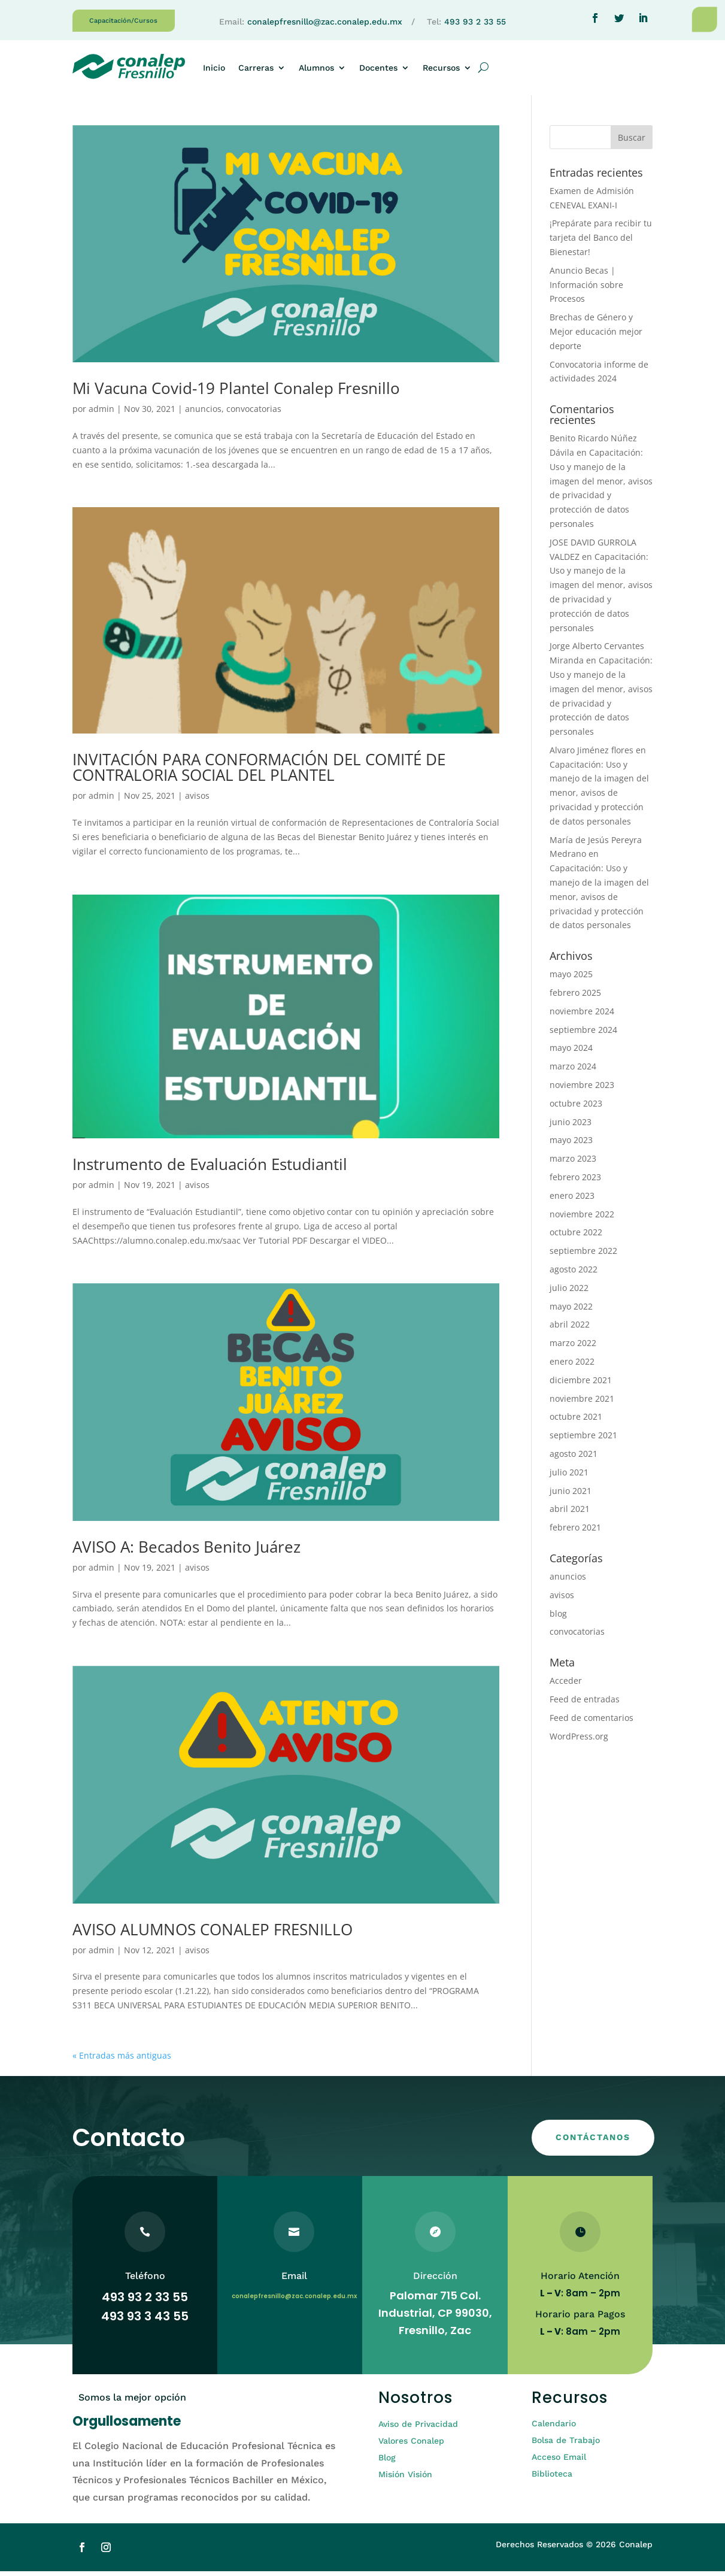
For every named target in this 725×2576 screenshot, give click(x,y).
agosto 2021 (573, 1458)
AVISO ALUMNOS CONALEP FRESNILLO (212, 1934)
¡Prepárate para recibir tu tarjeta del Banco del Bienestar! (601, 242)
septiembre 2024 (583, 1034)
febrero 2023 (575, 1181)
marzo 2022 (573, 1347)
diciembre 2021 (581, 1384)
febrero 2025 (575, 997)
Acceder (566, 1685)
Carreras (256, 67)
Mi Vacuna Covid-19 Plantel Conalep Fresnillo (236, 393)
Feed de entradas (585, 1704)
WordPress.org (579, 1741)
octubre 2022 (576, 1236)
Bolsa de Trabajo (566, 2445)
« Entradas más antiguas (121, 2060)
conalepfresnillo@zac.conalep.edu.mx (324, 21)
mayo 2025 (571, 978)
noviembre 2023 (582, 1089)
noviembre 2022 (582, 1219)
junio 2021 (570, 1495)
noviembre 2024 (582, 1016)
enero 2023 (572, 1200)
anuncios (203, 413)
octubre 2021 (576, 1421)
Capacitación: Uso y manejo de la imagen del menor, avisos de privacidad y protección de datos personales (599, 797)
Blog (387, 2462)
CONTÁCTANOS (593, 2142)
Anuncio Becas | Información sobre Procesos (586, 289)
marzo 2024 (573, 1071)
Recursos (441, 67)
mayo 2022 (571, 1311)
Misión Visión (405, 2479)
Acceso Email (559, 2461)
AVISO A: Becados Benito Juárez (186, 1551)
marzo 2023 (573, 1163)
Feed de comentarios (591, 1722)
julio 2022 (569, 1292)
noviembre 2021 (582, 1403)
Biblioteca (552, 2478)
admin (101, 413)
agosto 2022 (573, 1274)
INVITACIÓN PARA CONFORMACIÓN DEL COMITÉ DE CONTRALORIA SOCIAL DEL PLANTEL (258, 771)
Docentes (378, 67)
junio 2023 (570, 1126)
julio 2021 (569, 1477)
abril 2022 (570, 1329)
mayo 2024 (571, 1052)
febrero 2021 (575, 1532)
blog (558, 1618)
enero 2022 (572, 1366)
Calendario (554, 2428)
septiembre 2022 (583, 1255)
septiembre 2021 (583, 1439)
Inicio (214, 67)
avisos (197, 800)
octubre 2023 (576, 1108)
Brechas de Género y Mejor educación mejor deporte (596, 336)
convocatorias (253, 413)
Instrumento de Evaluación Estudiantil (209, 1169)
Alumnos (316, 67)
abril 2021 (570, 1513)
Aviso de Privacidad (418, 2428)
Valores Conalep (411, 2445)
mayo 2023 (571, 1144)
